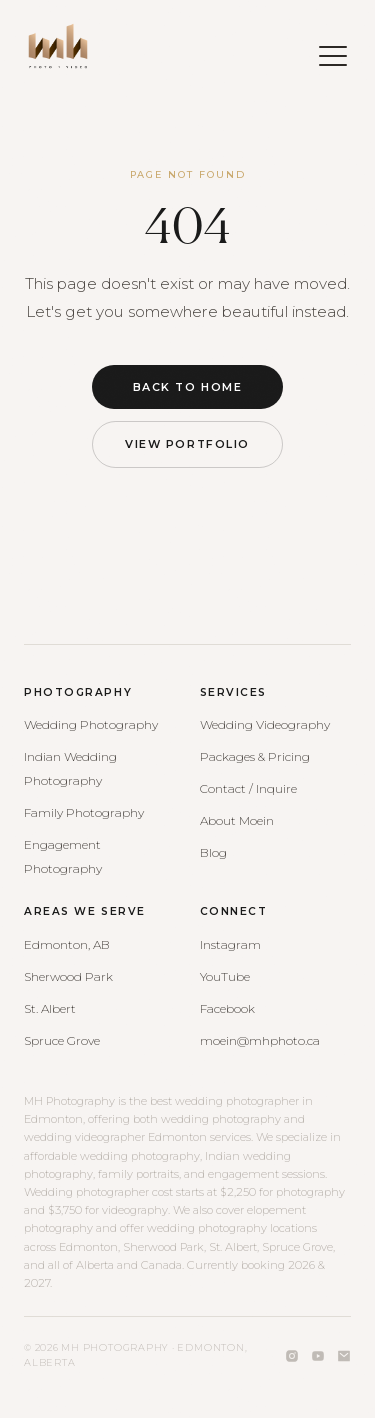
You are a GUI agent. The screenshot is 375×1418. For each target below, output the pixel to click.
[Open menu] (323, 46)
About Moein (237, 820)
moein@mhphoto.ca (260, 1040)
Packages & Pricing (255, 756)
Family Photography (84, 812)
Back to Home (187, 387)
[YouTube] (318, 1356)
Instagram (230, 944)
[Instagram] (292, 1356)
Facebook (227, 1008)
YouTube (225, 976)
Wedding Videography (265, 724)
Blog (213, 852)
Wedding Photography (91, 724)
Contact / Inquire (248, 788)
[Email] (344, 1356)
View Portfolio (187, 444)
